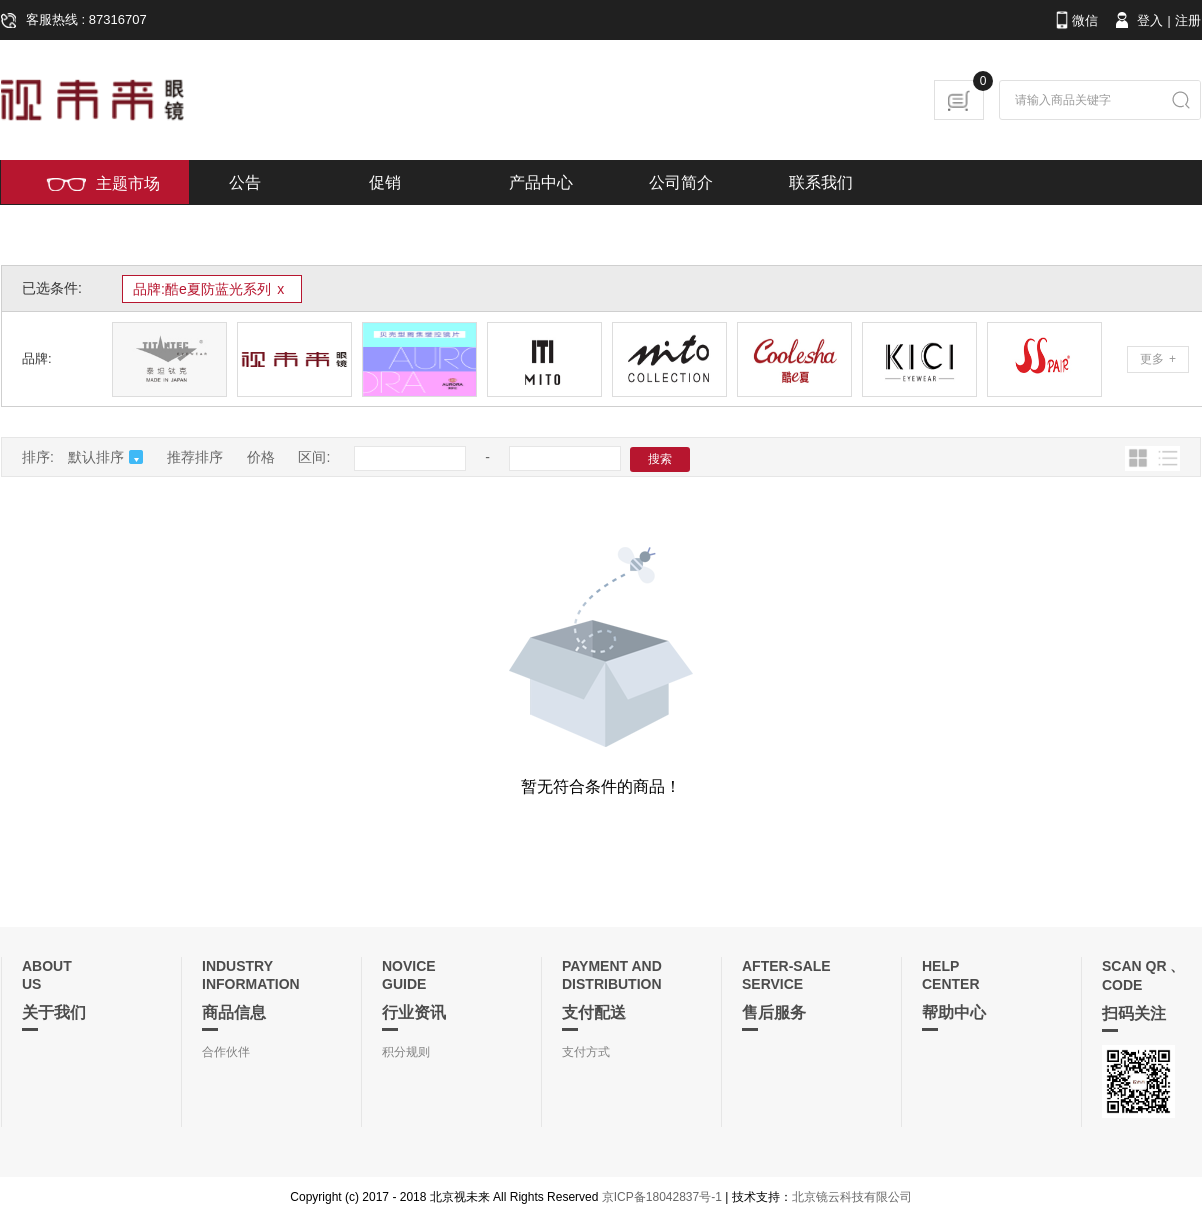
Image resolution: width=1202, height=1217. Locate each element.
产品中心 (541, 182)
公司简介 (681, 182)
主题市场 (103, 183)
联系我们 (821, 182)
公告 (245, 182)
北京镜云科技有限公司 (852, 1197)
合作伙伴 (226, 1052)
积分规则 (406, 1052)
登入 (1137, 20)
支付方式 (586, 1052)
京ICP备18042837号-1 (662, 1197)
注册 (1188, 20)
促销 (385, 182)
